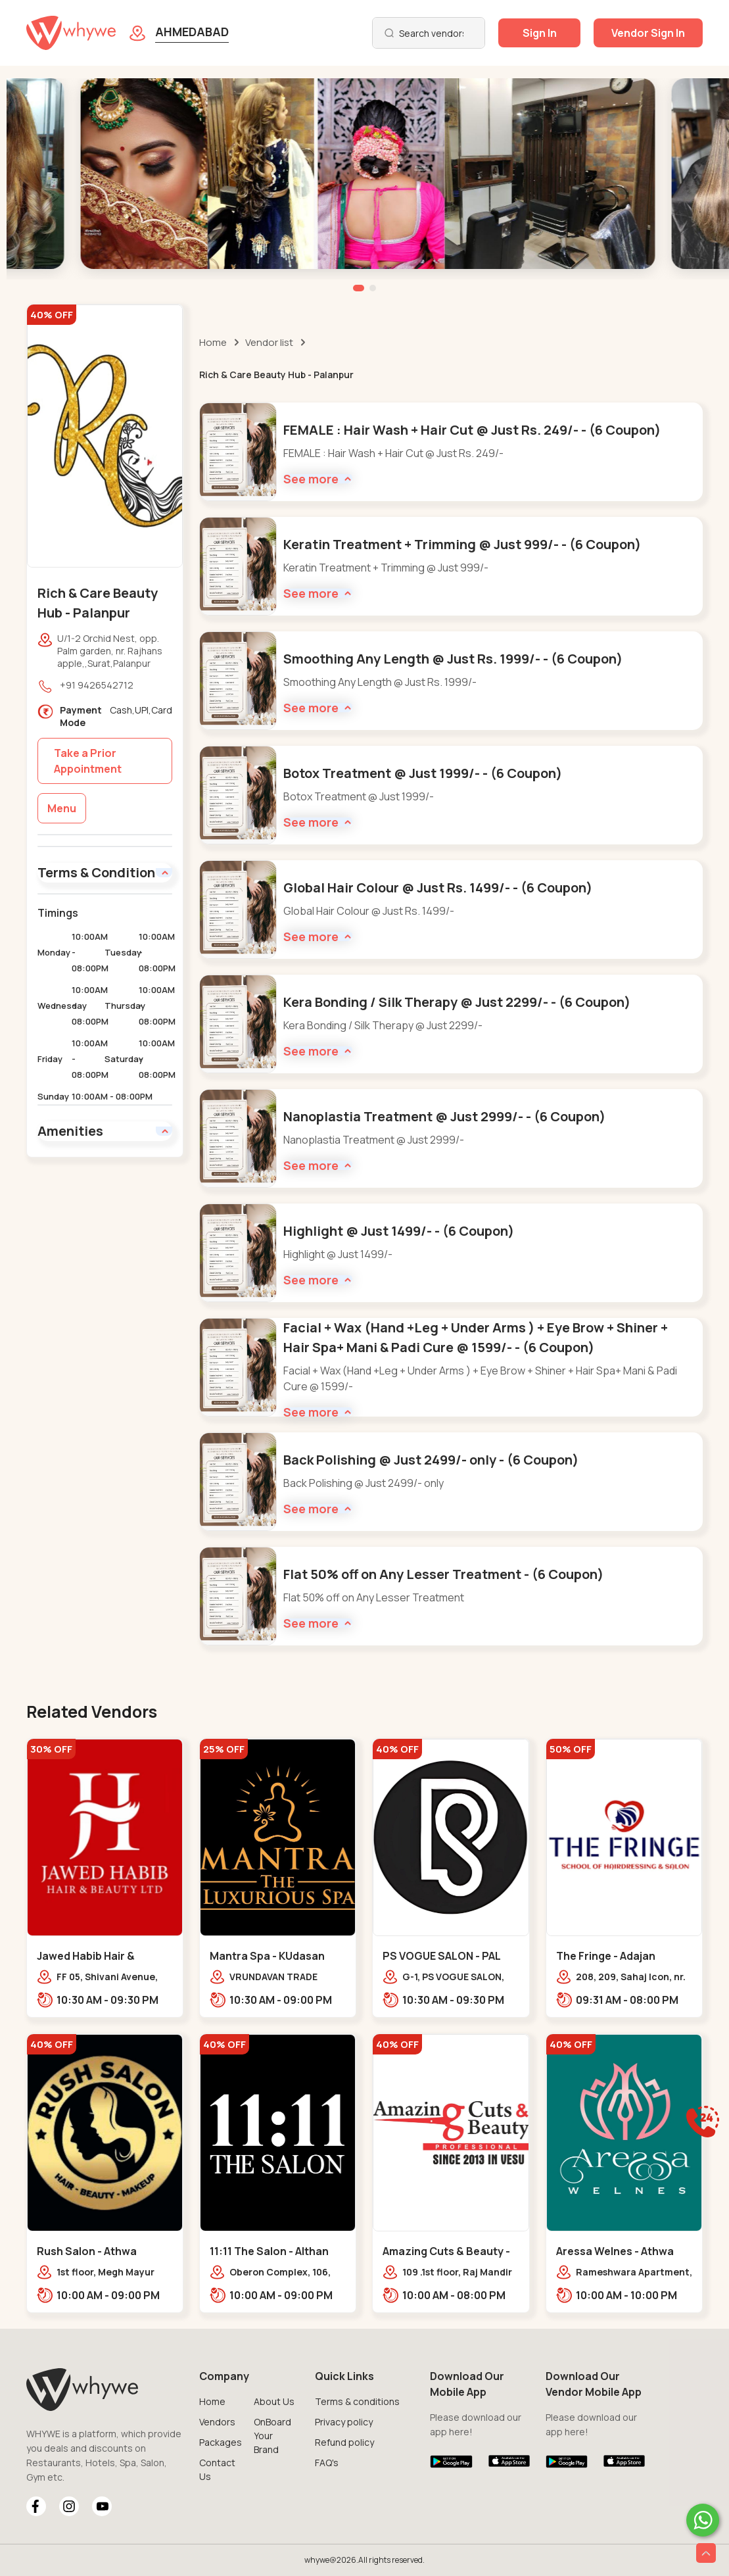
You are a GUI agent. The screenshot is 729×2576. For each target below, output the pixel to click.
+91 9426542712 (96, 685)
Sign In (540, 33)
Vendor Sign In (648, 33)
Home (213, 342)
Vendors (217, 2422)
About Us (274, 2401)
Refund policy (344, 2442)
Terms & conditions (357, 2401)
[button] (358, 288)
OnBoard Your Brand (272, 2436)
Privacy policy (344, 2422)
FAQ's (327, 2462)
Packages (220, 2442)
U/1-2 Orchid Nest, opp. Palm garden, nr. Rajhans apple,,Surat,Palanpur (109, 650)
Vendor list (269, 342)
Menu (61, 808)
